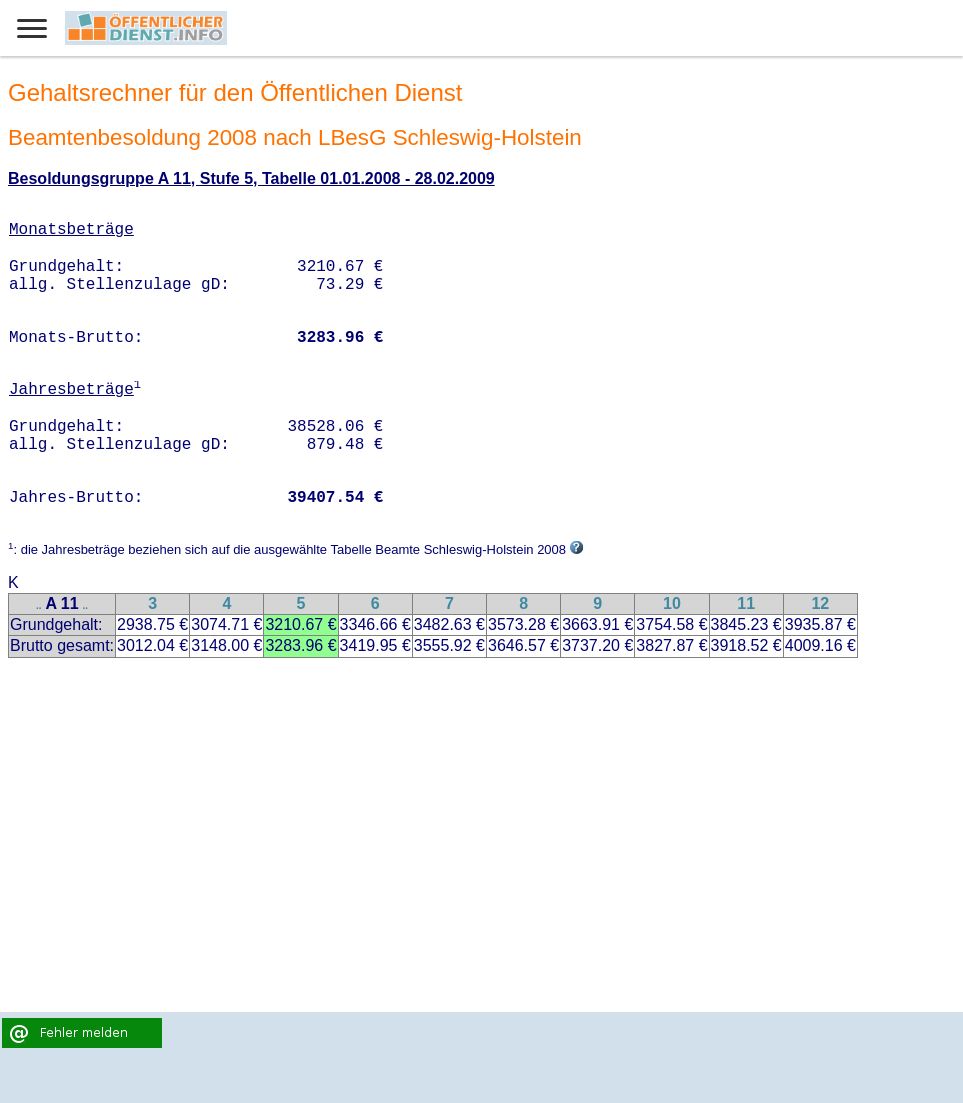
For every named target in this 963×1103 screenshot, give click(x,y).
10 (672, 603)
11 (746, 603)
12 (820, 603)
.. (39, 605)
